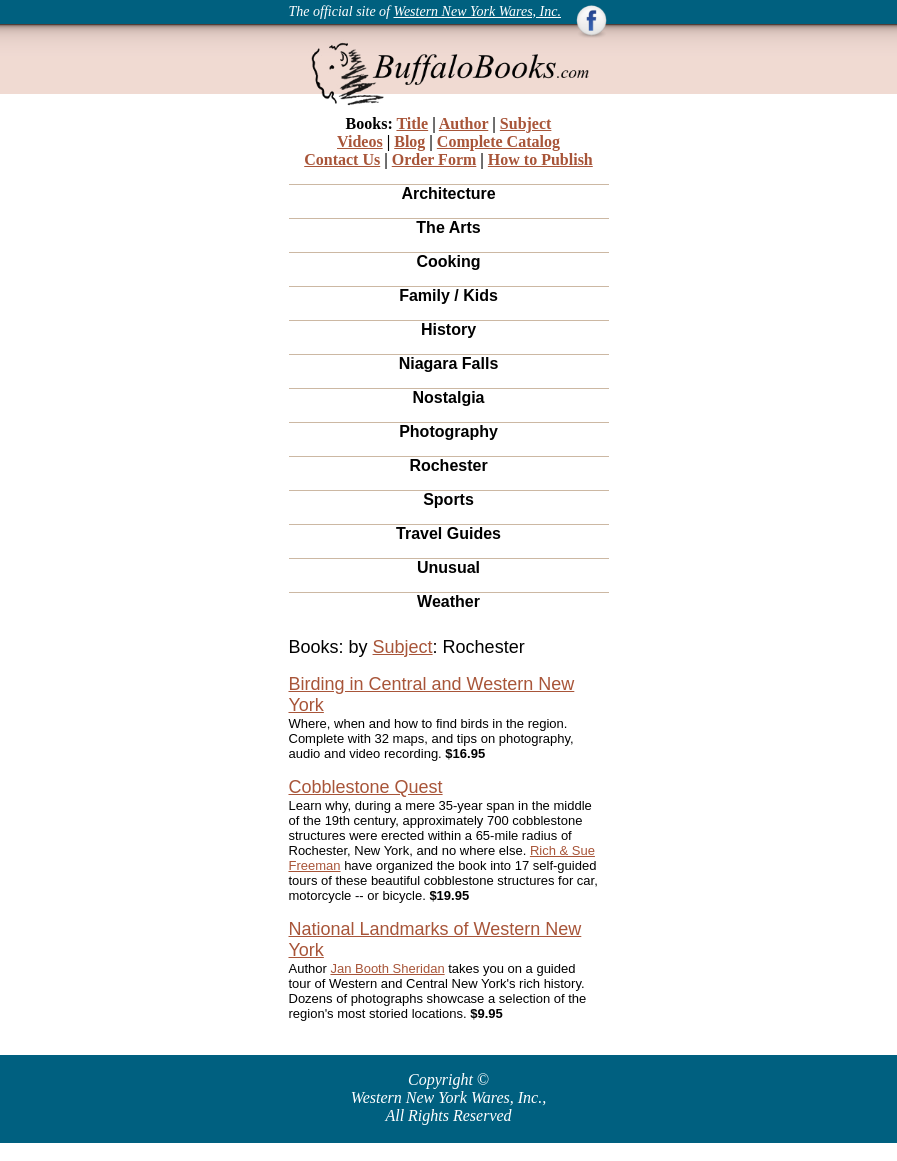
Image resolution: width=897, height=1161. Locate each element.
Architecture (448, 193)
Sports (448, 499)
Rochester (448, 465)
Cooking (449, 261)
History (448, 329)
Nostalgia (448, 397)
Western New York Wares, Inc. (478, 11)
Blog (409, 141)
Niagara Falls (449, 363)
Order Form (434, 159)
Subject (526, 123)
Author (464, 123)
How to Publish (540, 159)
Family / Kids (448, 295)
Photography (448, 431)
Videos (360, 141)
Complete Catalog (498, 141)
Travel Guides (448, 533)
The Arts (448, 227)
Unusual (448, 567)
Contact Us (342, 159)
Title (412, 123)
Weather (448, 601)
